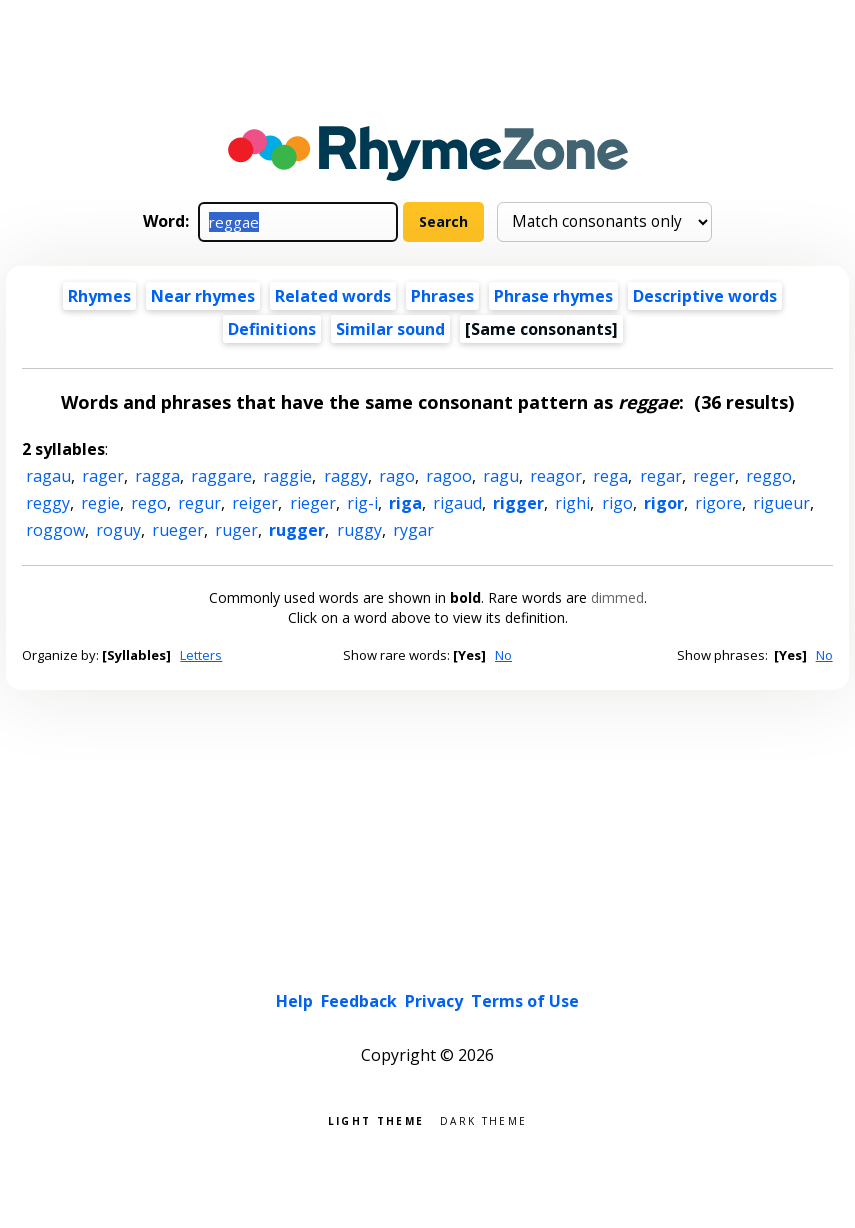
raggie (287, 476)
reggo (769, 476)
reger (714, 476)
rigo (617, 503)
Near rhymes (203, 296)
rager (103, 476)
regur (199, 503)
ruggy (359, 530)
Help (294, 1001)
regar (661, 476)
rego (149, 503)
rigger (518, 503)
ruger (236, 530)
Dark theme (483, 1119)
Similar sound (390, 329)
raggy (346, 476)
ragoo (449, 476)
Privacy (434, 1001)
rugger (297, 530)
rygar (413, 530)
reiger (255, 503)
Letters (201, 655)
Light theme (376, 1119)
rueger (178, 530)
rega (610, 476)
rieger (313, 503)
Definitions (272, 329)
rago (397, 476)
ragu (501, 476)
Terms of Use (525, 1001)
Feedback (359, 1001)
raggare (221, 476)
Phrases (442, 296)
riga (405, 503)
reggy (48, 503)
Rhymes (99, 296)
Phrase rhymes (553, 296)
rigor (664, 503)
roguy (118, 530)
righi (572, 503)
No (503, 655)
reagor (556, 476)
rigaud (457, 503)
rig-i (362, 503)
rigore (718, 503)
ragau (48, 476)
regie (100, 503)
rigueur (781, 503)
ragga (157, 476)
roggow (55, 530)
